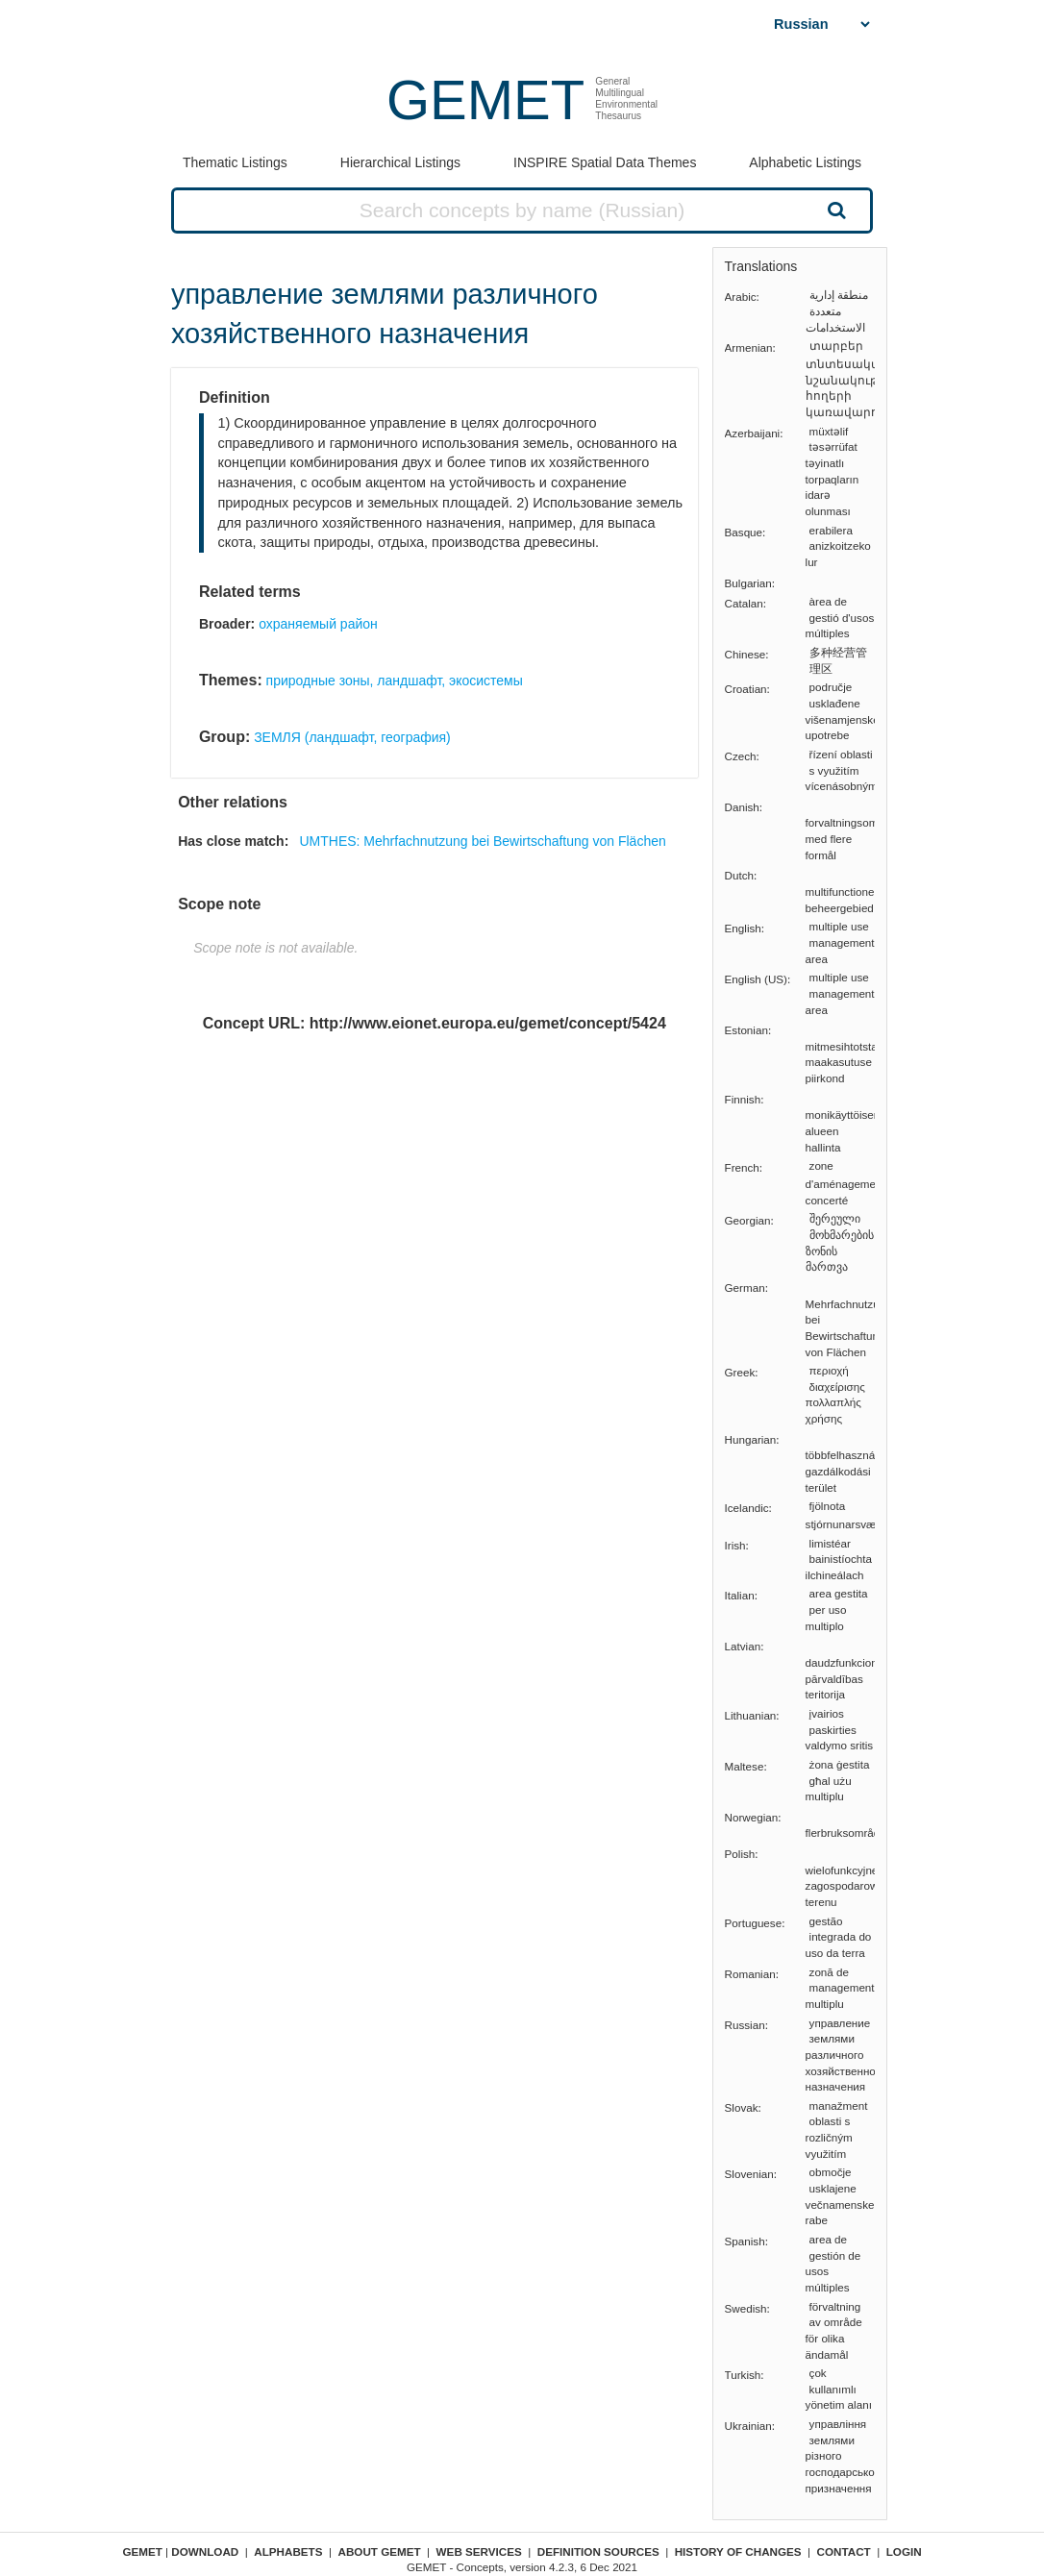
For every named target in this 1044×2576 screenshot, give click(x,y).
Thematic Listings (235, 162)
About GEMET (379, 2551)
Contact (844, 2551)
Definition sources (598, 2551)
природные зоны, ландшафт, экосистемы (394, 680)
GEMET (485, 99)
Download (204, 2551)
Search (835, 209)
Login (904, 2551)
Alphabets (288, 2551)
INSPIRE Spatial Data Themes (604, 162)
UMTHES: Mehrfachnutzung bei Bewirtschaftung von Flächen (482, 841)
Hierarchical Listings (400, 162)
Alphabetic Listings (805, 162)
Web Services (479, 2551)
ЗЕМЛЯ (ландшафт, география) (352, 737)
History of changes (738, 2551)
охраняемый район (318, 624)
